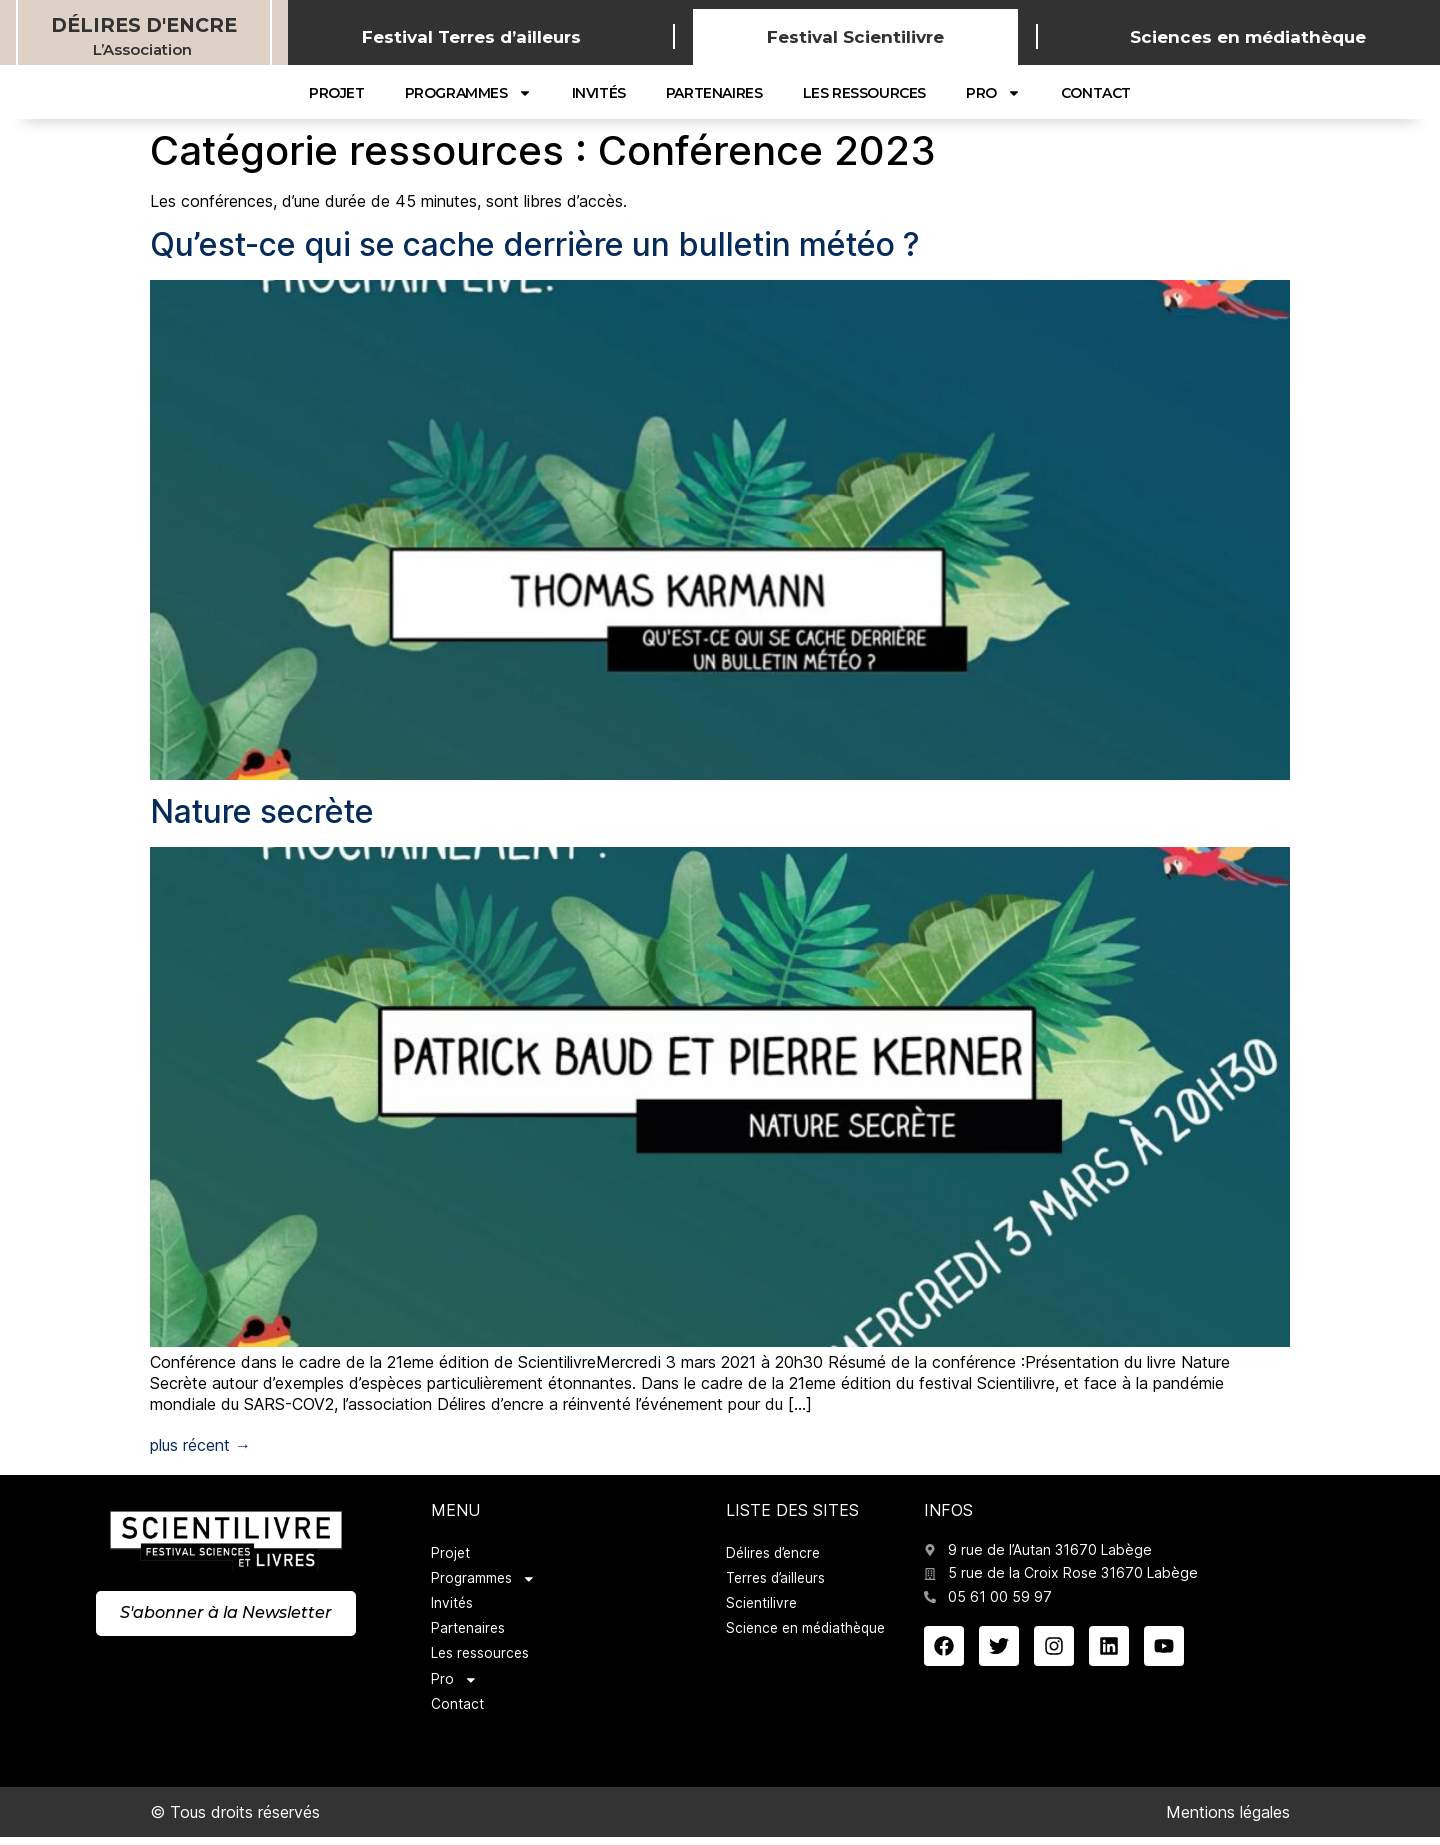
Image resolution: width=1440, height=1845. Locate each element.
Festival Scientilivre (855, 37)
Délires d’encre (776, 1553)
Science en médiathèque (809, 1632)
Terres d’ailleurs (778, 1579)
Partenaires (714, 93)
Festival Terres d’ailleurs (471, 37)
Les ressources (864, 93)
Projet (337, 93)
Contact (1096, 93)
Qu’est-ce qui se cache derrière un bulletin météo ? (535, 244)
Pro (993, 93)
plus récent (200, 1445)
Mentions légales (1228, 1819)
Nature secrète (262, 811)
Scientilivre (762, 1606)
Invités (599, 93)
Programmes (468, 93)
